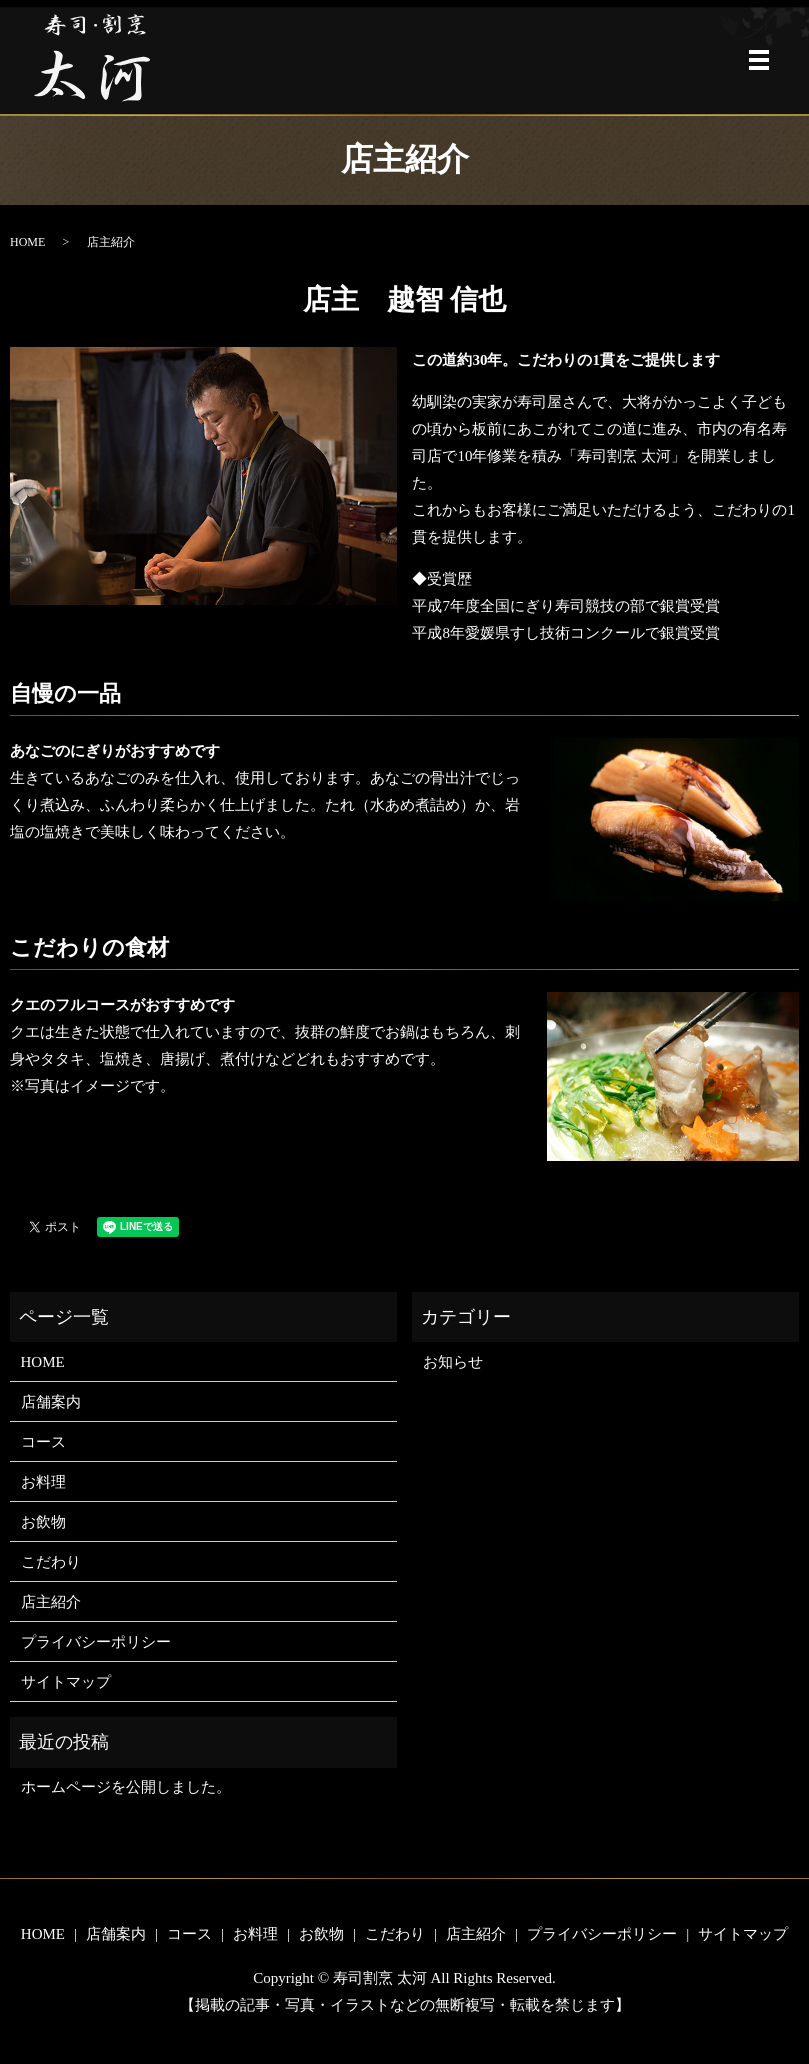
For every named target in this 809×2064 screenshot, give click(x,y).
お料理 (43, 1482)
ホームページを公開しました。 (126, 1787)
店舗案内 (51, 1402)
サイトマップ (66, 1682)
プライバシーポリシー (96, 1642)
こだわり (51, 1562)
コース (43, 1442)
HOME (27, 242)
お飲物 (43, 1522)
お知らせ (453, 1362)
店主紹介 (51, 1602)
